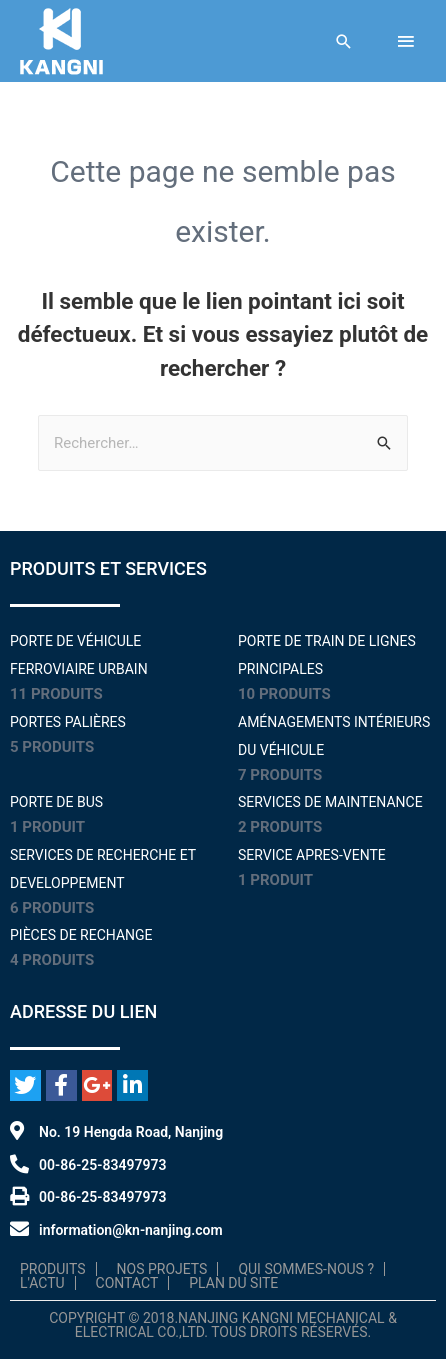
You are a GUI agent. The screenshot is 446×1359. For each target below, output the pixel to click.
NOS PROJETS (162, 1269)
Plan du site (233, 1283)
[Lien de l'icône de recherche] (344, 41)
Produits (53, 1269)
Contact (127, 1283)
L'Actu (42, 1283)
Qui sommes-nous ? (306, 1269)
